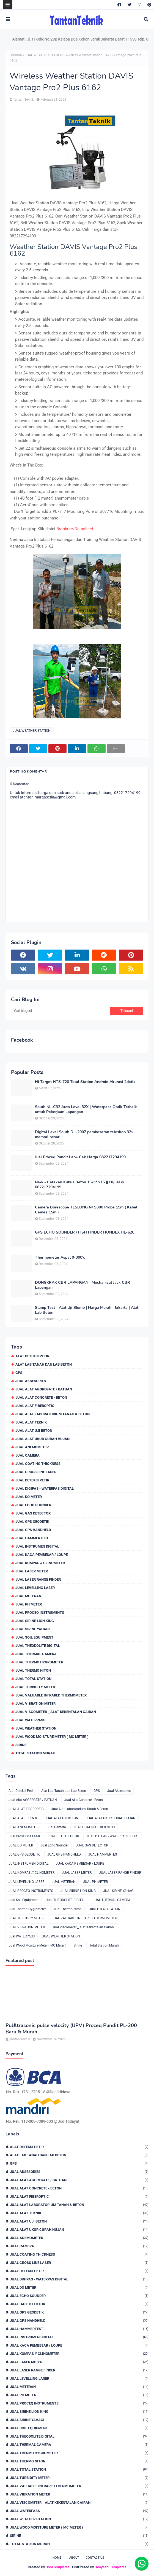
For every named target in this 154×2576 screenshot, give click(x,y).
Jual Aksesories (30, 1381)
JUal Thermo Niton (33, 1670)
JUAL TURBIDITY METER (35, 1687)
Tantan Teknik (23, 99)
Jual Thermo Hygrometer (39, 1662)
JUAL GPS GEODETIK (32, 1521)
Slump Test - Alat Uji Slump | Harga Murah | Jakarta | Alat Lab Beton (86, 1310)
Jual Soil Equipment (34, 1637)
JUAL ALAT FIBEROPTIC (34, 1406)
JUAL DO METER (28, 1497)
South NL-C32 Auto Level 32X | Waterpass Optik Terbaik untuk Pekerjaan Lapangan (86, 1109)
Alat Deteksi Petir (32, 1356)
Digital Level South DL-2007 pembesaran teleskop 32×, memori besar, (84, 1135)
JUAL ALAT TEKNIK (31, 1422)
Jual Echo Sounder (33, 1505)
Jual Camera (27, 1455)
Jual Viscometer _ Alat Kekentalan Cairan (55, 1712)
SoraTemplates (58, 2567)
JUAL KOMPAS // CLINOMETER (40, 1563)
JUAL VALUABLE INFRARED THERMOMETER (51, 1695)
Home (57, 2557)
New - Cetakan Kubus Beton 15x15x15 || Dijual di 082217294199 (79, 1185)
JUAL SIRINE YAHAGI (32, 1629)
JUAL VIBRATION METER (35, 1703)
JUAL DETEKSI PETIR (32, 1480)
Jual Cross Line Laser (35, 1472)
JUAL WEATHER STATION (44, 55)
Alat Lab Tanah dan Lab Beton (43, 1364)
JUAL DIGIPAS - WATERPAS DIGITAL (44, 1488)
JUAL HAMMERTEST (32, 1538)
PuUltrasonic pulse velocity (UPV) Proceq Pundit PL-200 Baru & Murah (71, 2028)
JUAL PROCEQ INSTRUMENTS (39, 1612)
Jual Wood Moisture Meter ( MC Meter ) (52, 1737)
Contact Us (95, 2557)
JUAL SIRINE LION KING (34, 1621)
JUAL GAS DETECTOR (33, 1513)
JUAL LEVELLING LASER (35, 1588)
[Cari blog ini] (60, 1011)
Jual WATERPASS (30, 1720)
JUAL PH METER (28, 1604)
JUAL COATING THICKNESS (38, 1464)
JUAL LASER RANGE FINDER (38, 1579)
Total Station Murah (35, 1753)
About (74, 2557)
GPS (18, 1373)
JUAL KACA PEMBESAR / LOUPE (41, 1555)
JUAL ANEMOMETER (32, 1447)
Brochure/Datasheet (74, 528)
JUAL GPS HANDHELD (33, 1530)
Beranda (16, 55)
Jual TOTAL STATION (33, 1679)
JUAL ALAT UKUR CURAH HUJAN (42, 1439)
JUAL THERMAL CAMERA (36, 1654)
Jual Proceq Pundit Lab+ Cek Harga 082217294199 (80, 1157)
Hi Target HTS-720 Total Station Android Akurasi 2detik (85, 1081)
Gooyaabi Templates (111, 2567)
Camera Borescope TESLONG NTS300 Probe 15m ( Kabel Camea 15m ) (86, 1210)
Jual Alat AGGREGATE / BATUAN (43, 1389)
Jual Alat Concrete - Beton (41, 1397)
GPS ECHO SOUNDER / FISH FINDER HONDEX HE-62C (85, 1232)
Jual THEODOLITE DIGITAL (37, 1646)
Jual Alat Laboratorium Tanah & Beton (52, 1414)
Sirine (20, 1745)
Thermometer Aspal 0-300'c (60, 1257)
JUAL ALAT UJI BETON (33, 1430)
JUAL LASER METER (31, 1571)
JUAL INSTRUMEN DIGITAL (37, 1546)
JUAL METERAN (28, 1596)
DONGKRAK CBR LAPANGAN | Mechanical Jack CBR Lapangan (82, 1285)
